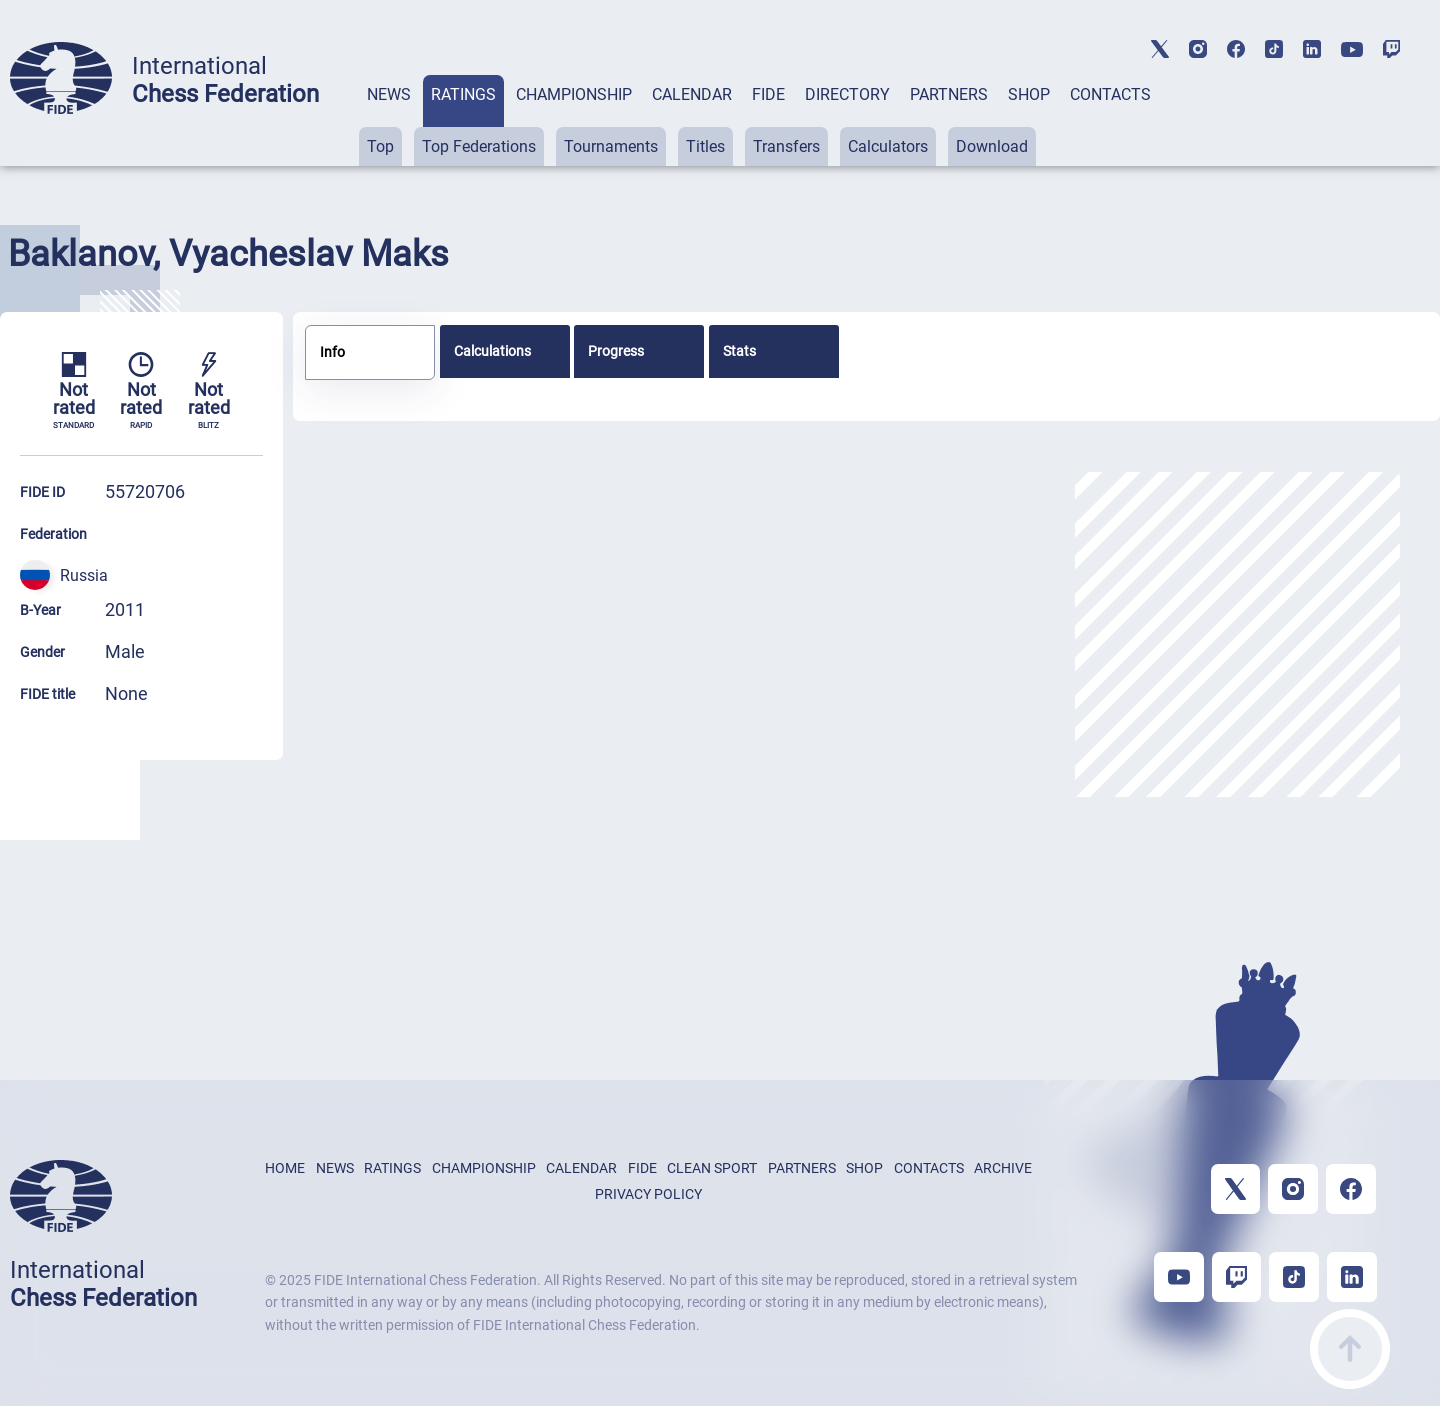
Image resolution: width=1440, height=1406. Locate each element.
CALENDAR (692, 94)
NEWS (389, 94)
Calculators (888, 146)
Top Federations (479, 146)
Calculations (492, 351)
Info (332, 352)
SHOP (1029, 94)
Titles (705, 146)
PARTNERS (949, 94)
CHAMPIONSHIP (574, 94)
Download (992, 146)
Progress (616, 351)
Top (380, 146)
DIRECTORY (847, 94)
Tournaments (611, 146)
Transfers (786, 146)
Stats (739, 351)
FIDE (768, 94)
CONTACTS (1110, 94)
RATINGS (463, 94)
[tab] (389, 120)
